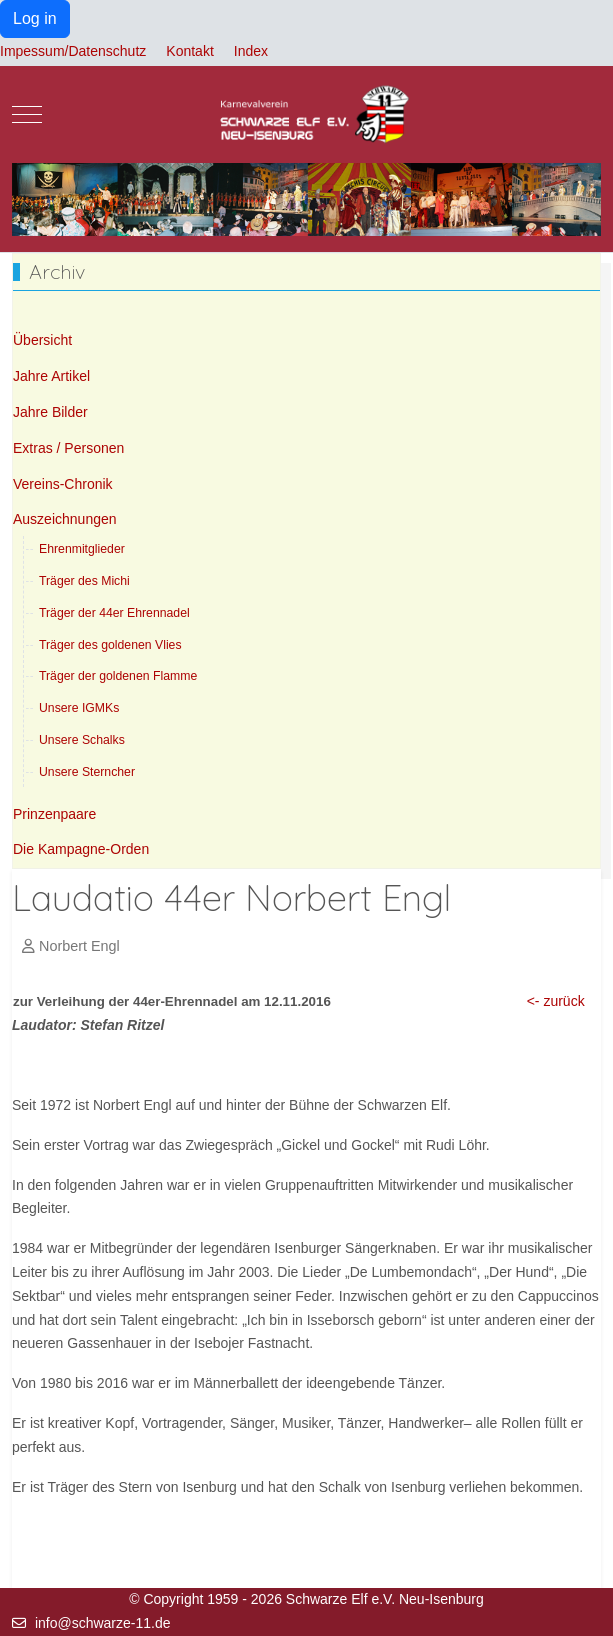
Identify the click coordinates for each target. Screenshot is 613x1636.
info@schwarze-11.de (103, 1623)
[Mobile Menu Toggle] (27, 114)
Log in (35, 18)
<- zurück (556, 1001)
